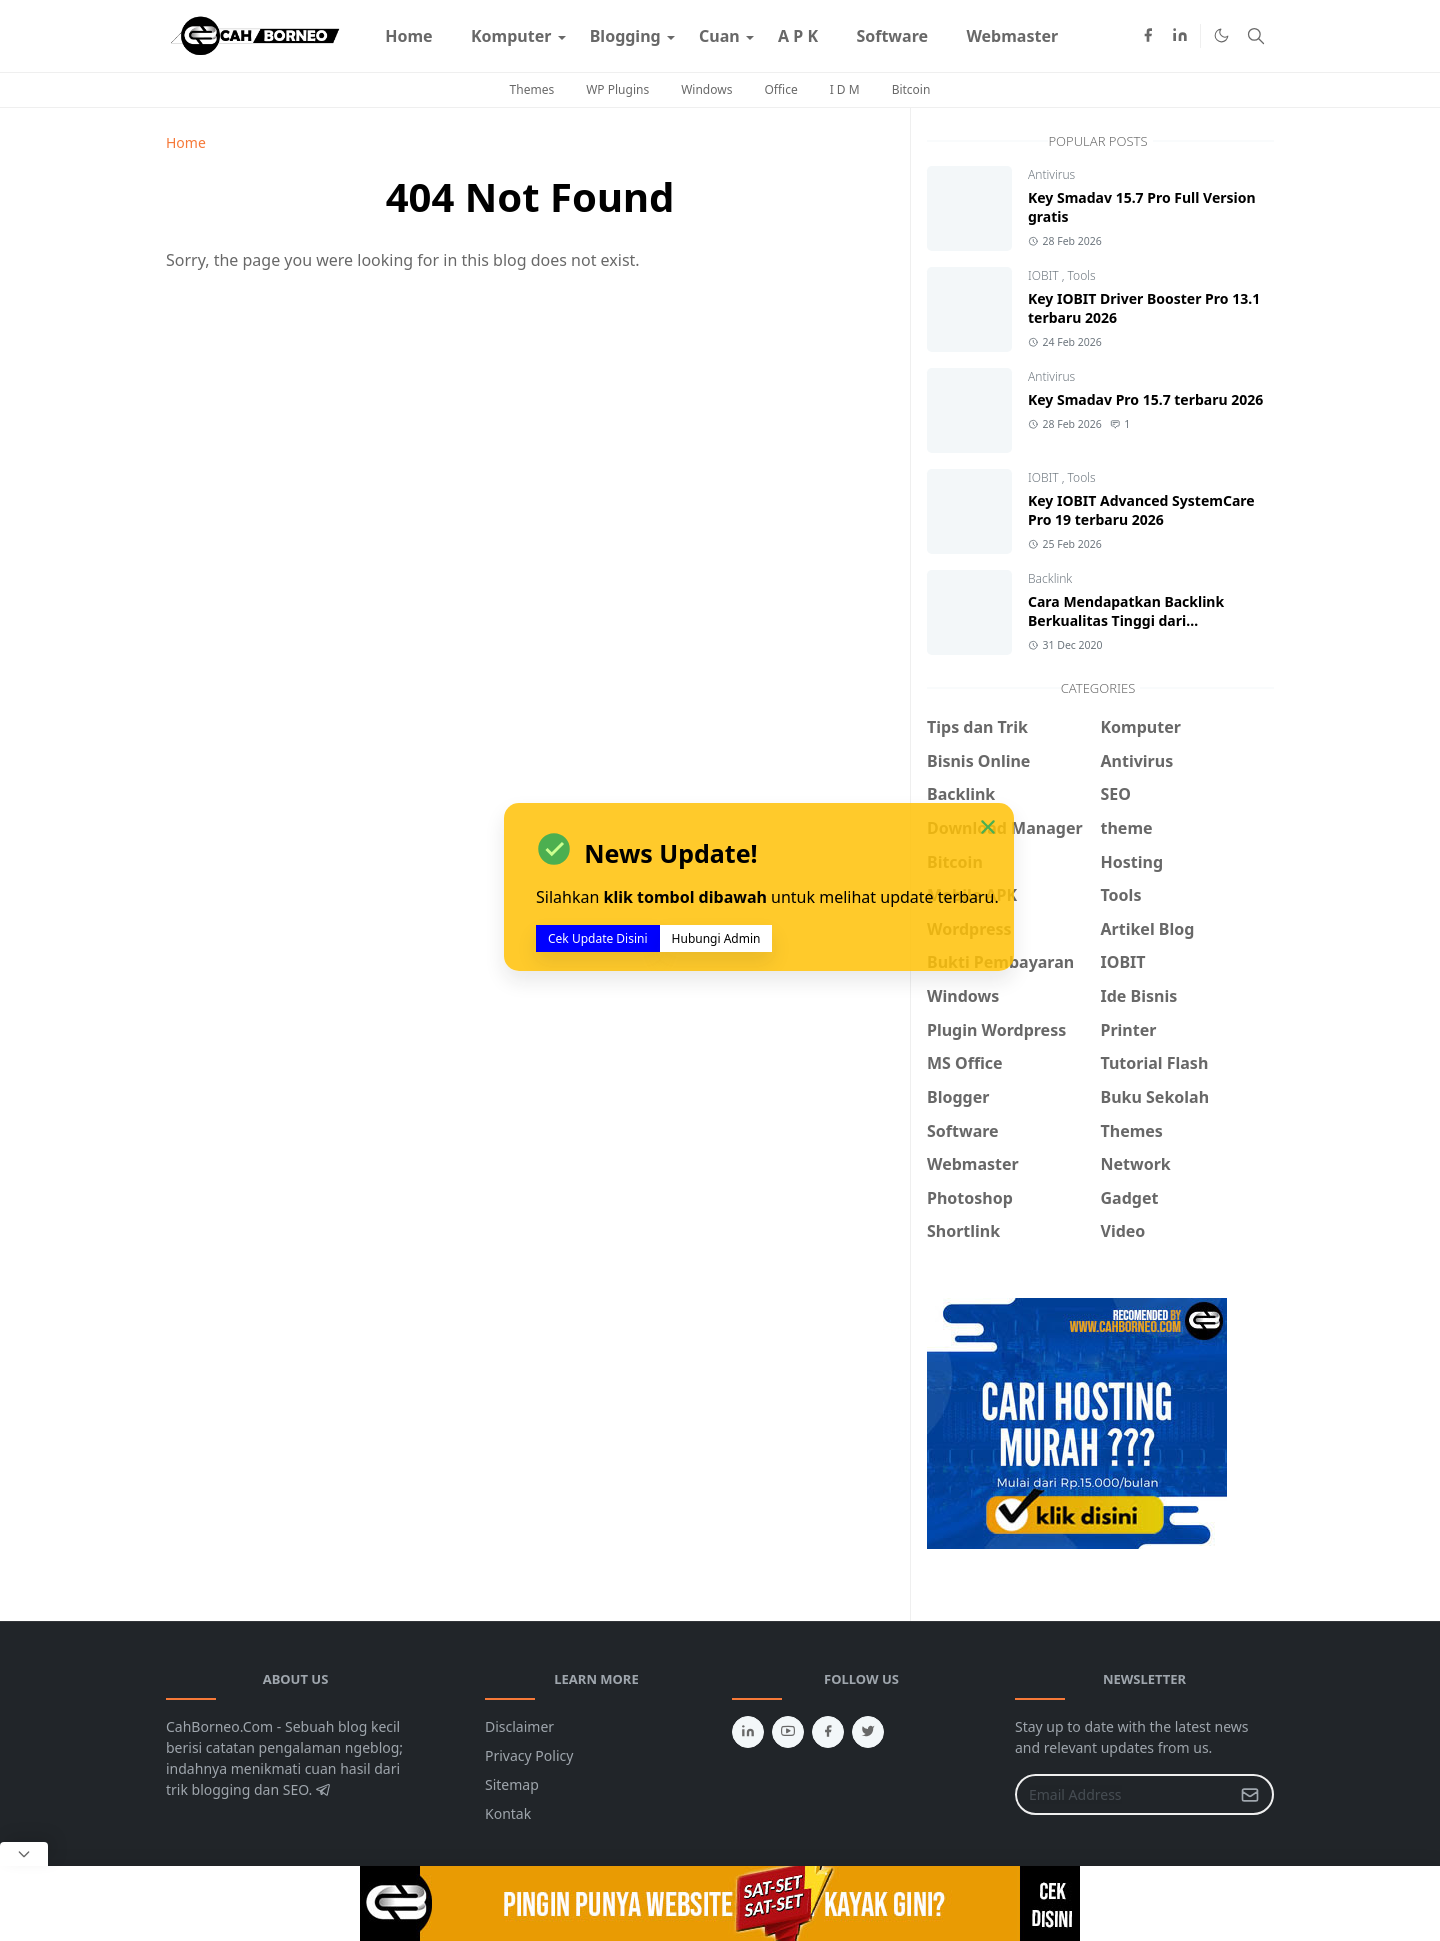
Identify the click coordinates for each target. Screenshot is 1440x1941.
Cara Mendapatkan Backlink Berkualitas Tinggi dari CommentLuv (1126, 620)
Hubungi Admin (716, 938)
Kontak (508, 1813)
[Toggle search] (1256, 36)
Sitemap (512, 1784)
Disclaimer (519, 1726)
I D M (845, 89)
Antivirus (1051, 174)
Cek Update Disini (598, 938)
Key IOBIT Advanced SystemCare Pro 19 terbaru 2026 (1141, 510)
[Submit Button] (1250, 1794)
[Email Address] (1123, 1794)
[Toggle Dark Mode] (1221, 35)
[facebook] (1148, 36)
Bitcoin (911, 89)
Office (780, 89)
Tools (1082, 275)
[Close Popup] (24, 1854)
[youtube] (788, 1732)
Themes (532, 89)
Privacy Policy (529, 1755)
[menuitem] (409, 36)
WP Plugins (617, 89)
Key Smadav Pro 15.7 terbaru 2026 (1145, 399)
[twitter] (868, 1732)
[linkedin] (1180, 36)
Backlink (1050, 578)
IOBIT (1045, 275)
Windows (706, 89)
